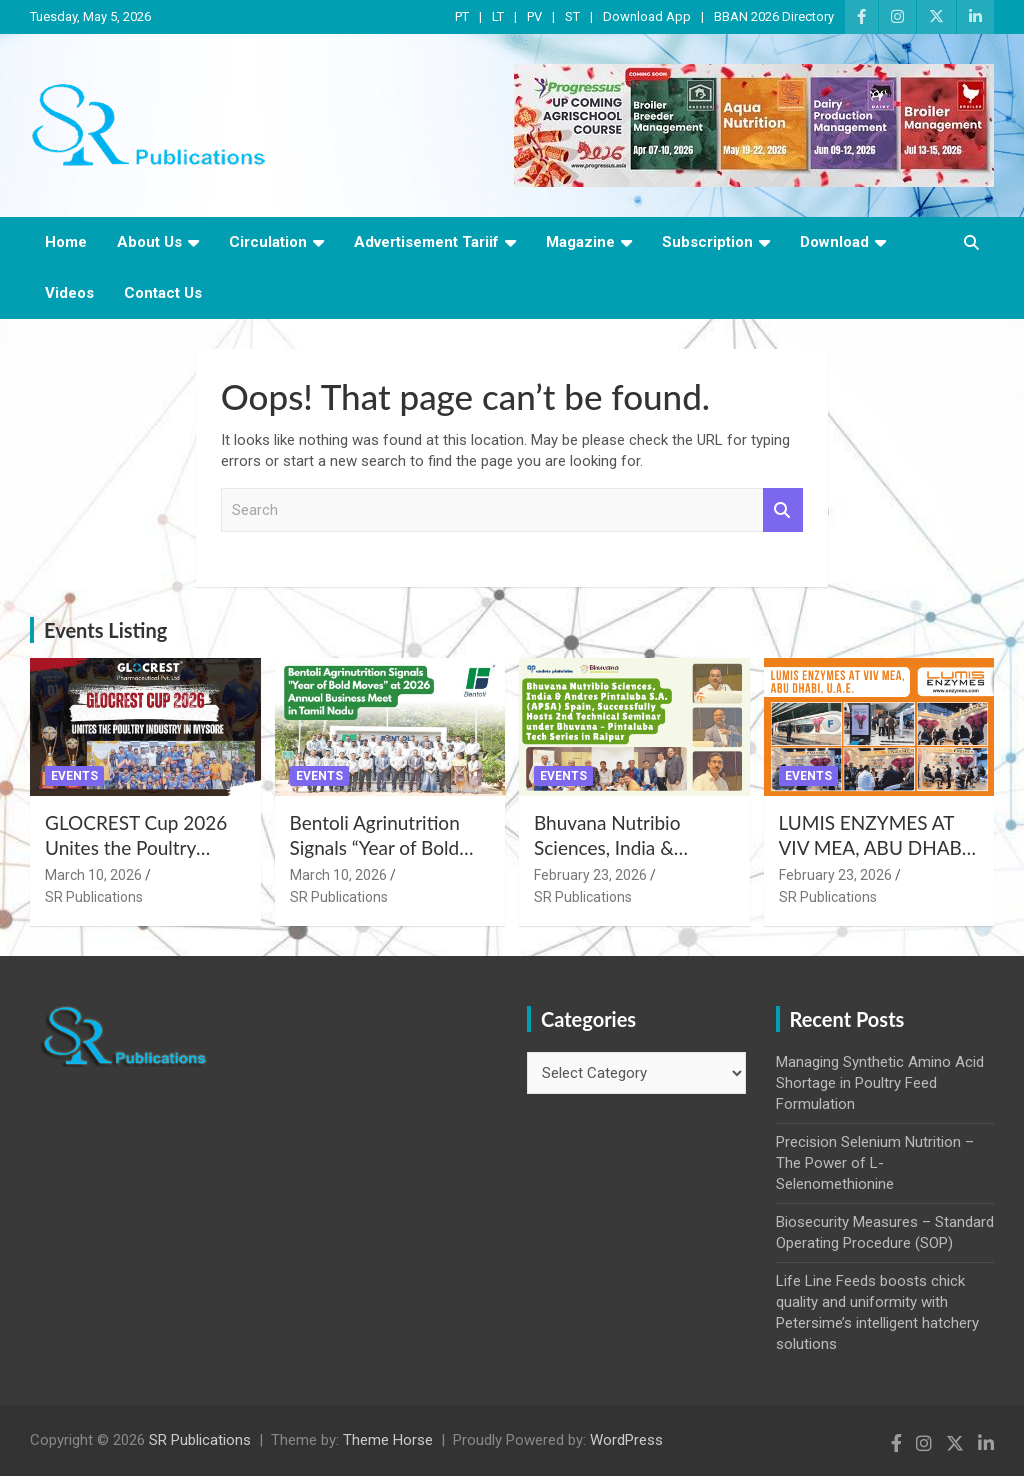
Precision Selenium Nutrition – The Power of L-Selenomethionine (875, 1163)
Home (66, 242)
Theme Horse (388, 1440)
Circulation (268, 242)
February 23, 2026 (590, 875)
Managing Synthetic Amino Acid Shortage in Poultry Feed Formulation (880, 1083)
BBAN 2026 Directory (774, 16)
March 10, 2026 (93, 875)
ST (572, 16)
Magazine (580, 242)
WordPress (626, 1440)
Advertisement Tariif (426, 242)
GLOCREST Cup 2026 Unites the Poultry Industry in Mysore (136, 847)
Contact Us (163, 293)
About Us (149, 242)
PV (534, 16)
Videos (69, 293)
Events (74, 776)
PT (462, 16)
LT (498, 16)
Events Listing (105, 630)
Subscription (707, 242)
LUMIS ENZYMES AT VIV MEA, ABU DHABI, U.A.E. (875, 847)
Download (834, 242)
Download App (647, 16)
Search (783, 510)
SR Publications (94, 897)
